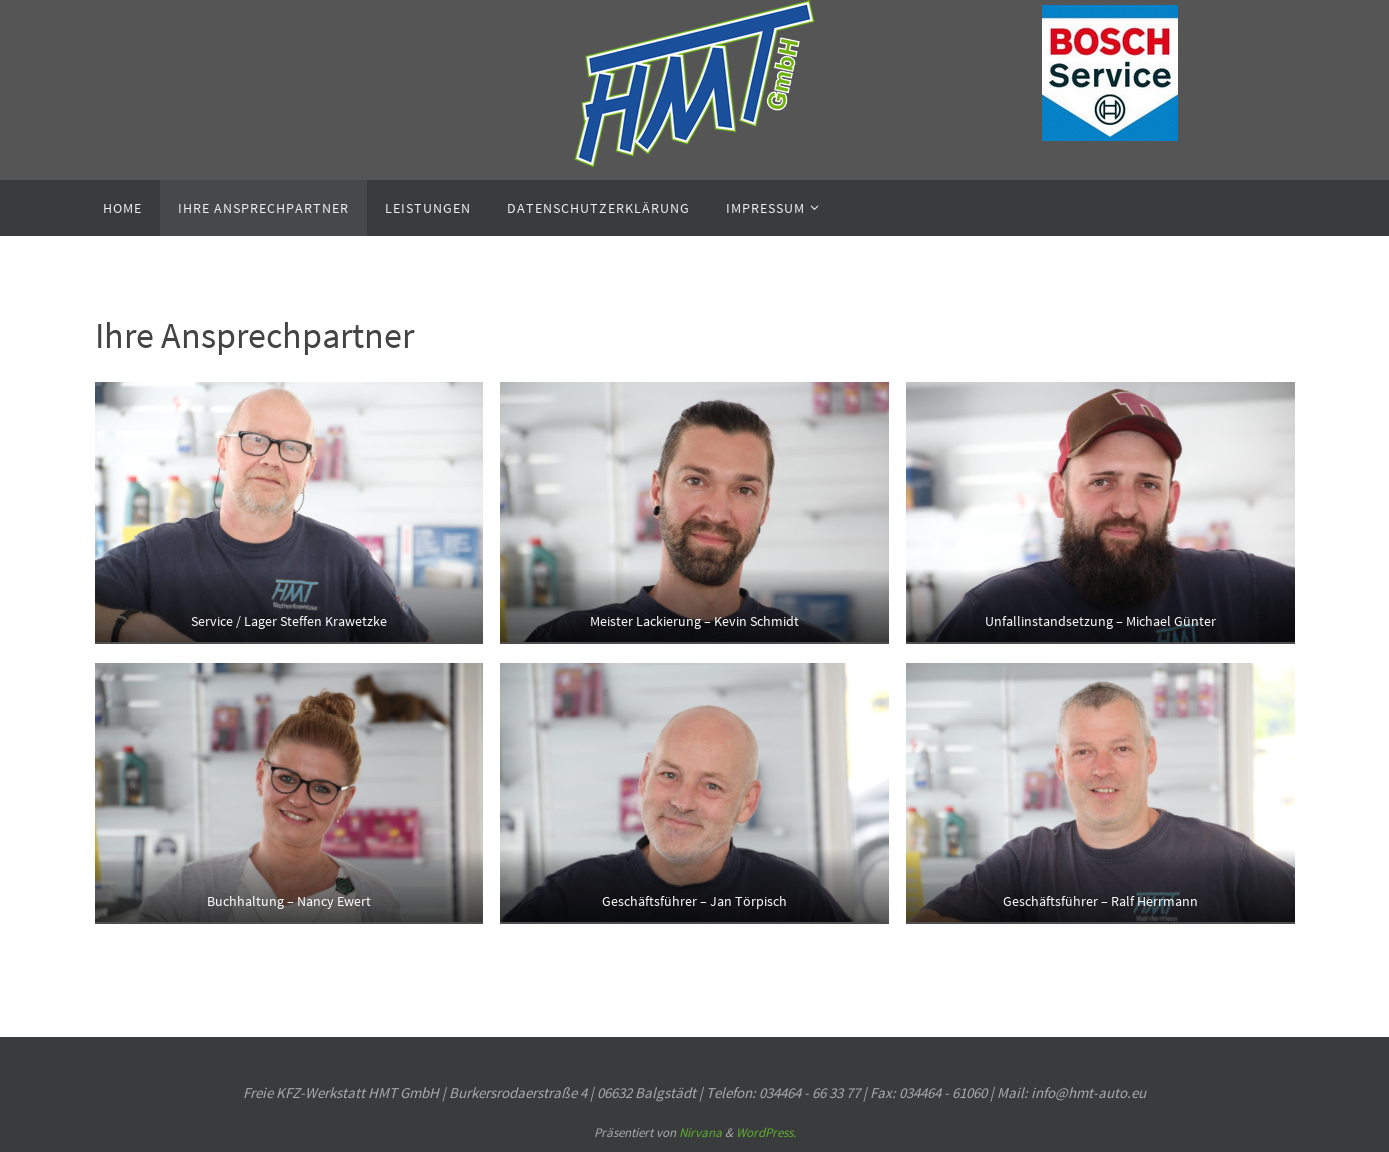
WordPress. (766, 1132)
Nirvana (700, 1132)
